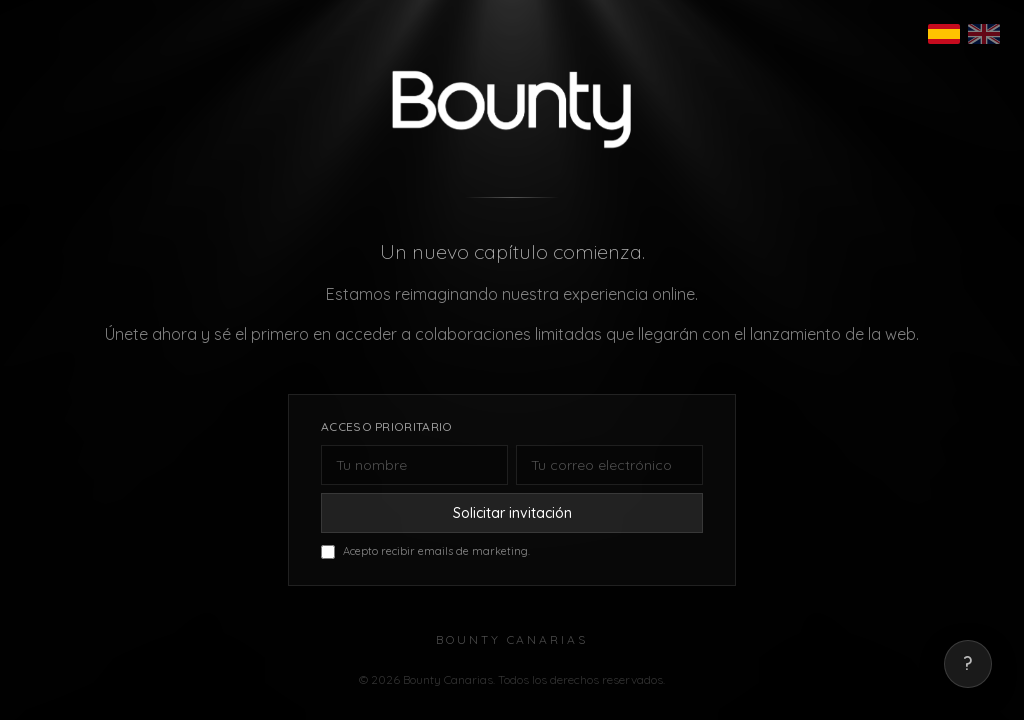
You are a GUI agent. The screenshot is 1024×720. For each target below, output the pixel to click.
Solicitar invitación (512, 513)
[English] (984, 34)
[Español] (944, 34)
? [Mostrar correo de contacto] (968, 663)
